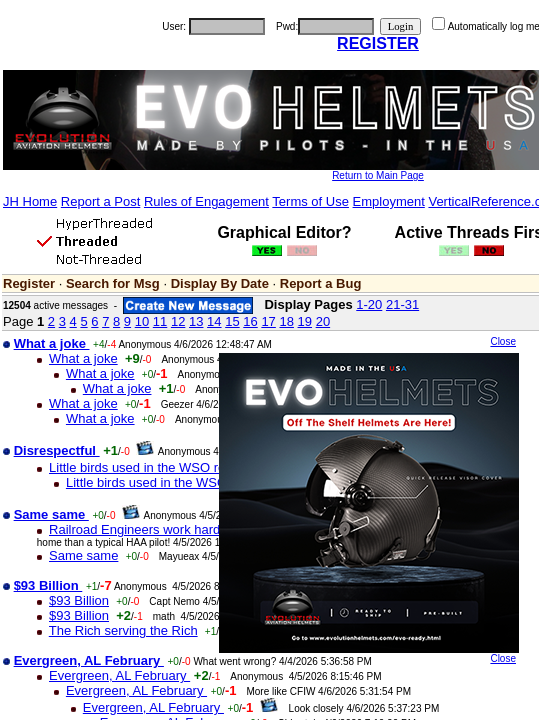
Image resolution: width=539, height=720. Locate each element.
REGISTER (378, 43)
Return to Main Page (378, 175)
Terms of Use (310, 201)
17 (268, 321)
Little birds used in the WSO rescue (151, 467)
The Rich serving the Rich (123, 630)
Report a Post (101, 201)
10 (142, 321)
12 (178, 321)
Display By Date (220, 283)
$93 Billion (79, 600)
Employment (389, 201)
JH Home (30, 201)
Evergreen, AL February (119, 675)
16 (250, 321)
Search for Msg (113, 283)
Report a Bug (321, 283)
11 (160, 321)
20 (323, 321)
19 (305, 321)
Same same (83, 555)
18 (286, 321)
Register (29, 283)
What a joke (83, 358)
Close (503, 341)
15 (232, 321)
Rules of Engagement (206, 201)
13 (196, 321)
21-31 (402, 304)
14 (214, 321)
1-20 (369, 304)
